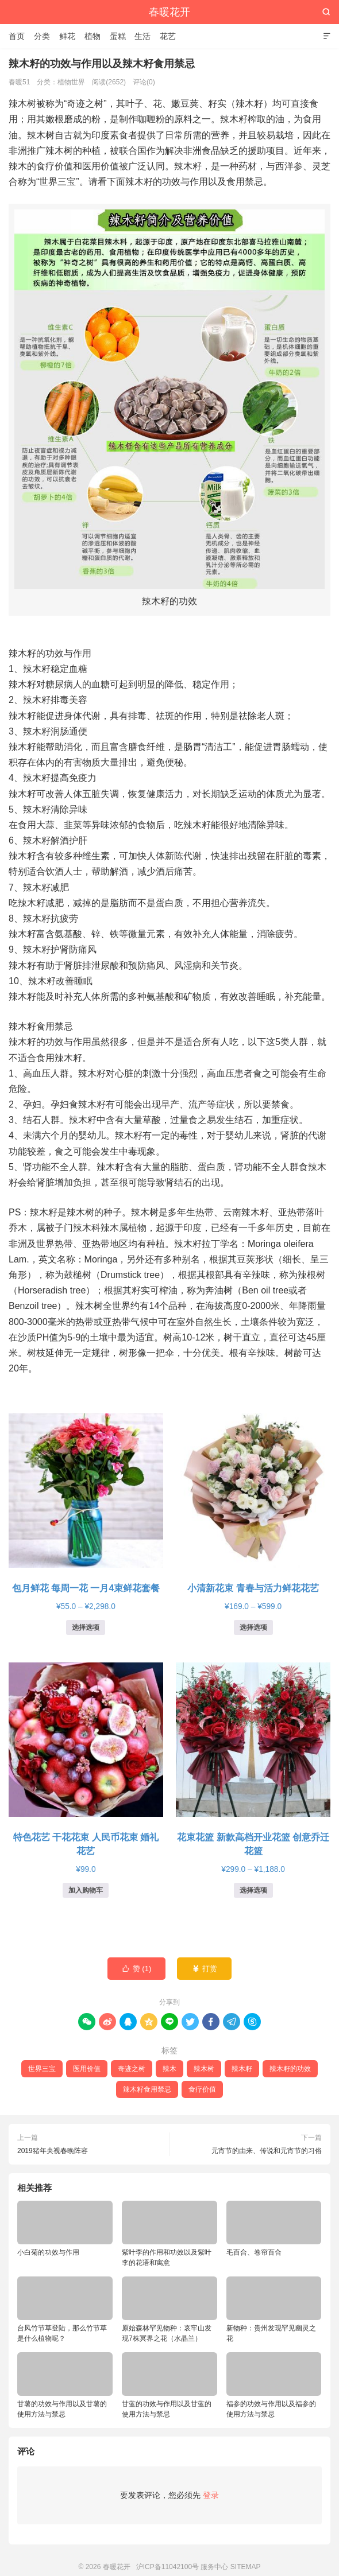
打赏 (204, 1969)
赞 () (137, 1969)
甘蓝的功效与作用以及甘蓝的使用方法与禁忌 (169, 2385)
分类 (42, 36)
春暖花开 (169, 12)
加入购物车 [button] (85, 1890)
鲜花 (67, 36)
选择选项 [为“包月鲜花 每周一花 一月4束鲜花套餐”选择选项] (85, 1627)
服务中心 (214, 2567)
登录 (211, 2495)
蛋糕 (118, 36)
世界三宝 (42, 2069)
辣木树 (204, 2069)
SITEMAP (245, 2567)
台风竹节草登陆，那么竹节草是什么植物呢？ (65, 2309)
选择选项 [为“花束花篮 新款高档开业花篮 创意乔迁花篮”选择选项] (253, 1890)
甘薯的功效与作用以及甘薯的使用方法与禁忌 (65, 2385)
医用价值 (87, 2069)
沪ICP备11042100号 (167, 2567)
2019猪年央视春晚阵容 (52, 2151)
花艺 (168, 36)
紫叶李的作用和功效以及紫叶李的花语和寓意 (169, 2234)
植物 (92, 36)
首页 (17, 36)
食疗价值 (202, 2089)
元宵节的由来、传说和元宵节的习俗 (266, 2151)
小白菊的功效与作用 (65, 2228)
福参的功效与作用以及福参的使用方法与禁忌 (274, 2385)
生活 (142, 36)
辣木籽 (242, 2069)
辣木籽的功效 (290, 2069)
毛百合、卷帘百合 (274, 2228)
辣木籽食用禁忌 (147, 2089)
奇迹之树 (131, 2069)
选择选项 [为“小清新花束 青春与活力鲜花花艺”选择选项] (253, 1627)
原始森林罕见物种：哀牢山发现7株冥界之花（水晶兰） (169, 2309)
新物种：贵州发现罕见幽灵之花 (274, 2309)
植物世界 (71, 82)
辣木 (169, 2069)
